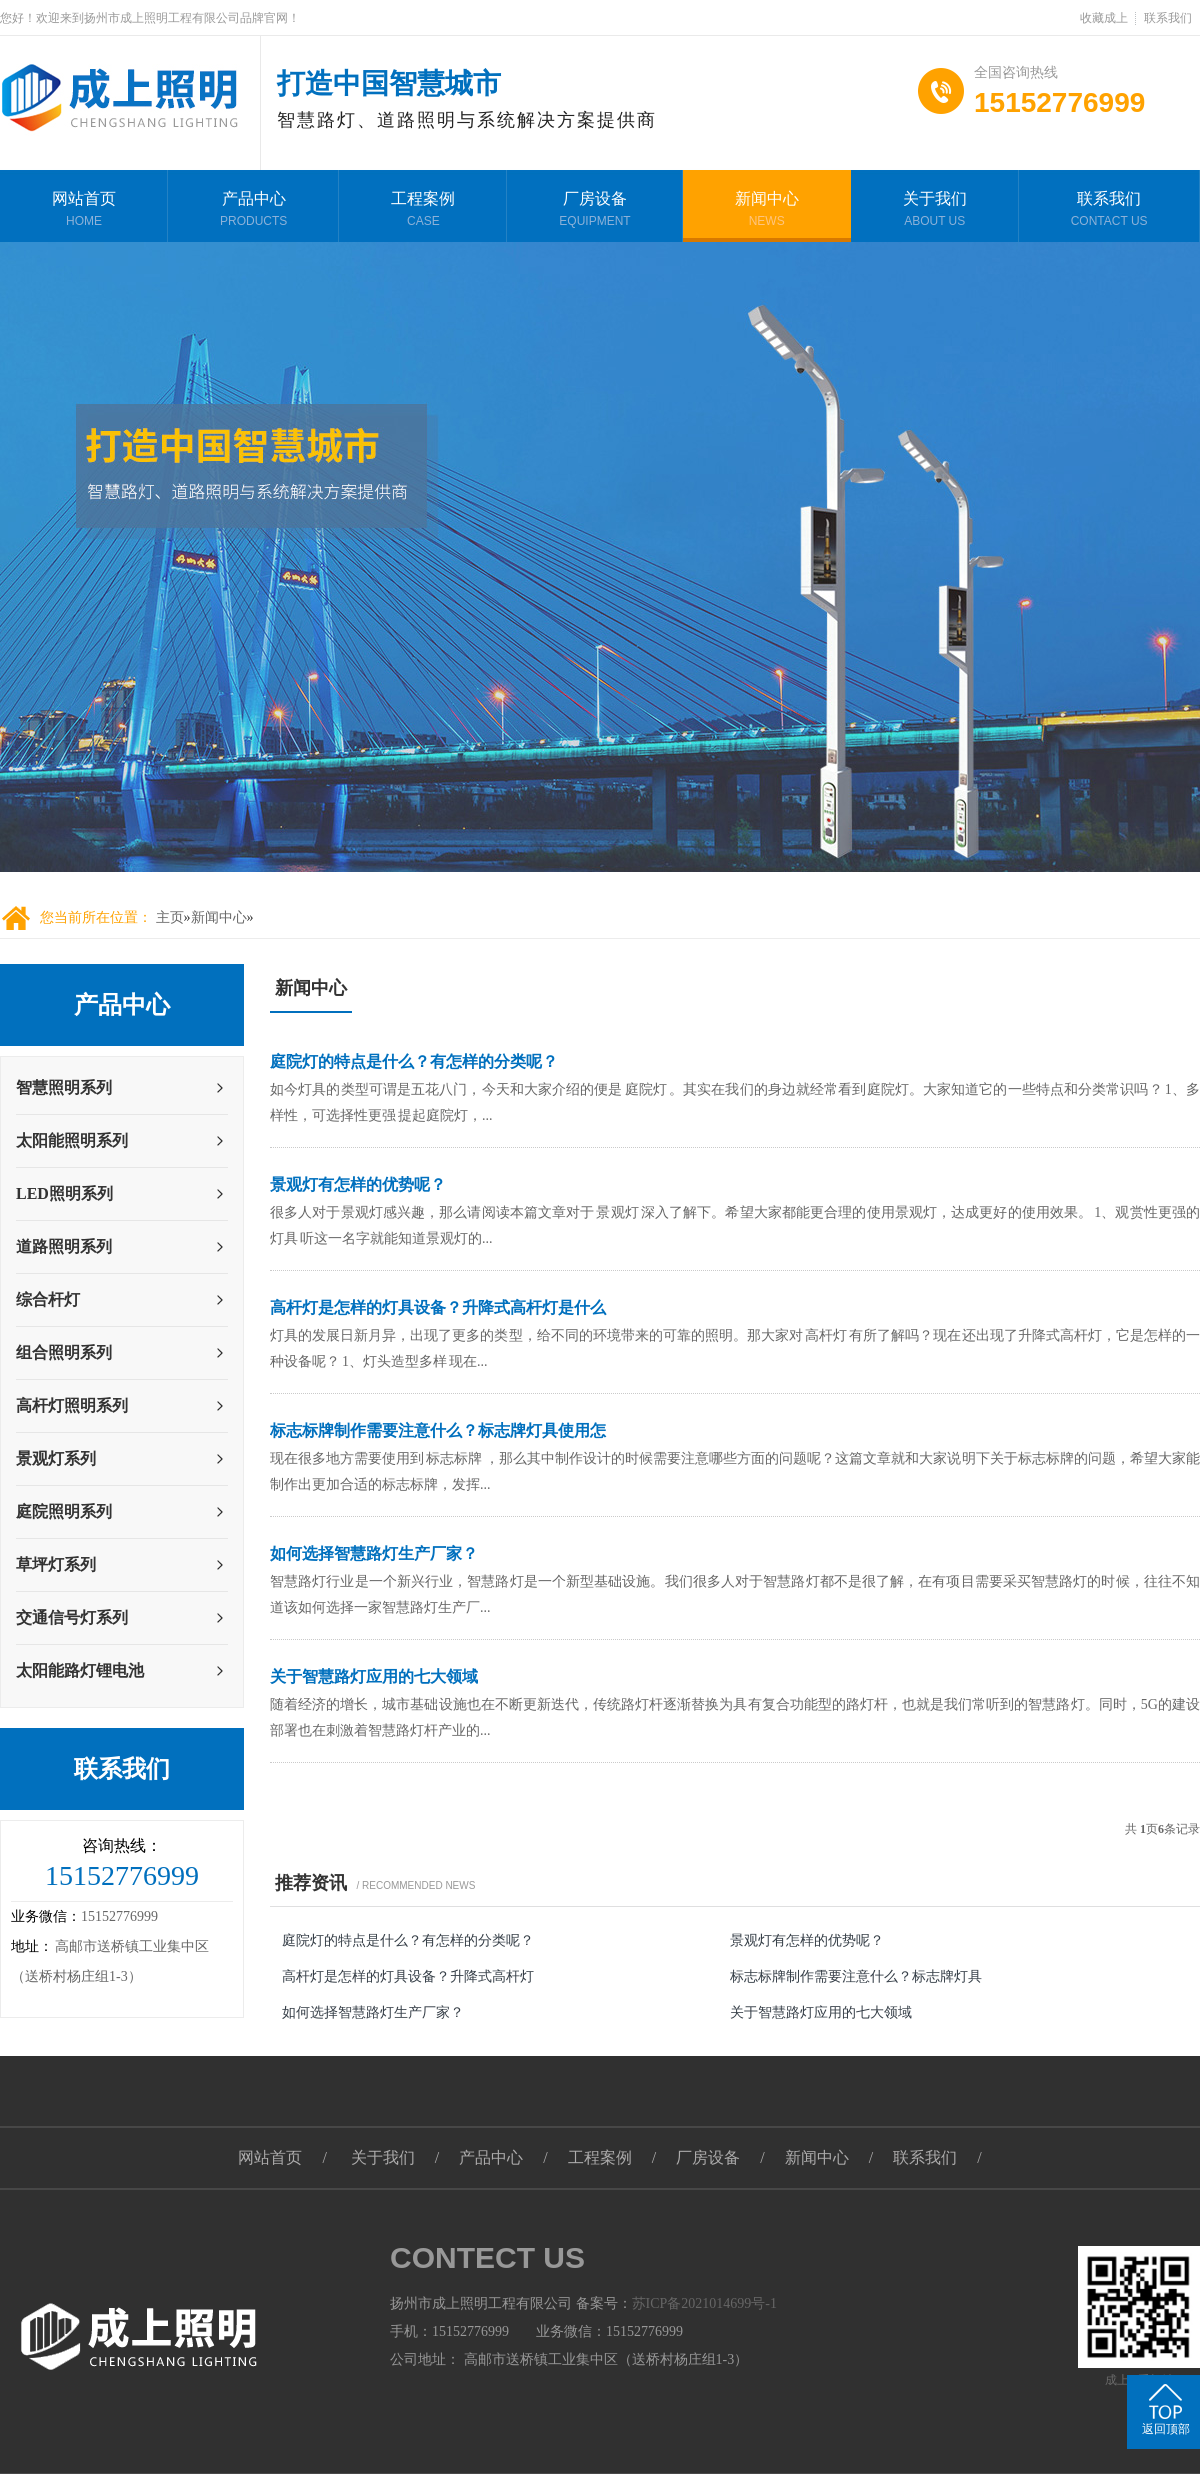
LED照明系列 (64, 1193)
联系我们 (1168, 18)
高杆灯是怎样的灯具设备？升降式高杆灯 (408, 1976)
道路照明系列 (64, 1246)
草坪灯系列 (56, 1564)
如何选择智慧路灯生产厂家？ (374, 1553)
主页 (170, 917)
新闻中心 (767, 211)
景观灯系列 (56, 1458)
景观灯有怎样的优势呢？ (358, 1184)
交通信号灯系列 (72, 1617)
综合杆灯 (48, 1299)
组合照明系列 (64, 1352)
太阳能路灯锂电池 (80, 1670)
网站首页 (84, 211)
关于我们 (935, 211)
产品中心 (253, 211)
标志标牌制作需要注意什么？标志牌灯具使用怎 (438, 1430)
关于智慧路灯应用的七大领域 (374, 1676)
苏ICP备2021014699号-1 (704, 2303)
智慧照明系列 (64, 1087)
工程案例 (423, 211)
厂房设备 (594, 211)
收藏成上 (1104, 18)
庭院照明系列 (64, 1511)
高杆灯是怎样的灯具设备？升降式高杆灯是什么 (438, 1307)
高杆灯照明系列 (72, 1405)
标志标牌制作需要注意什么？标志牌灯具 (856, 1976)
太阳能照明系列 (72, 1140)
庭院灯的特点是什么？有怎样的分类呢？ (414, 1061)
